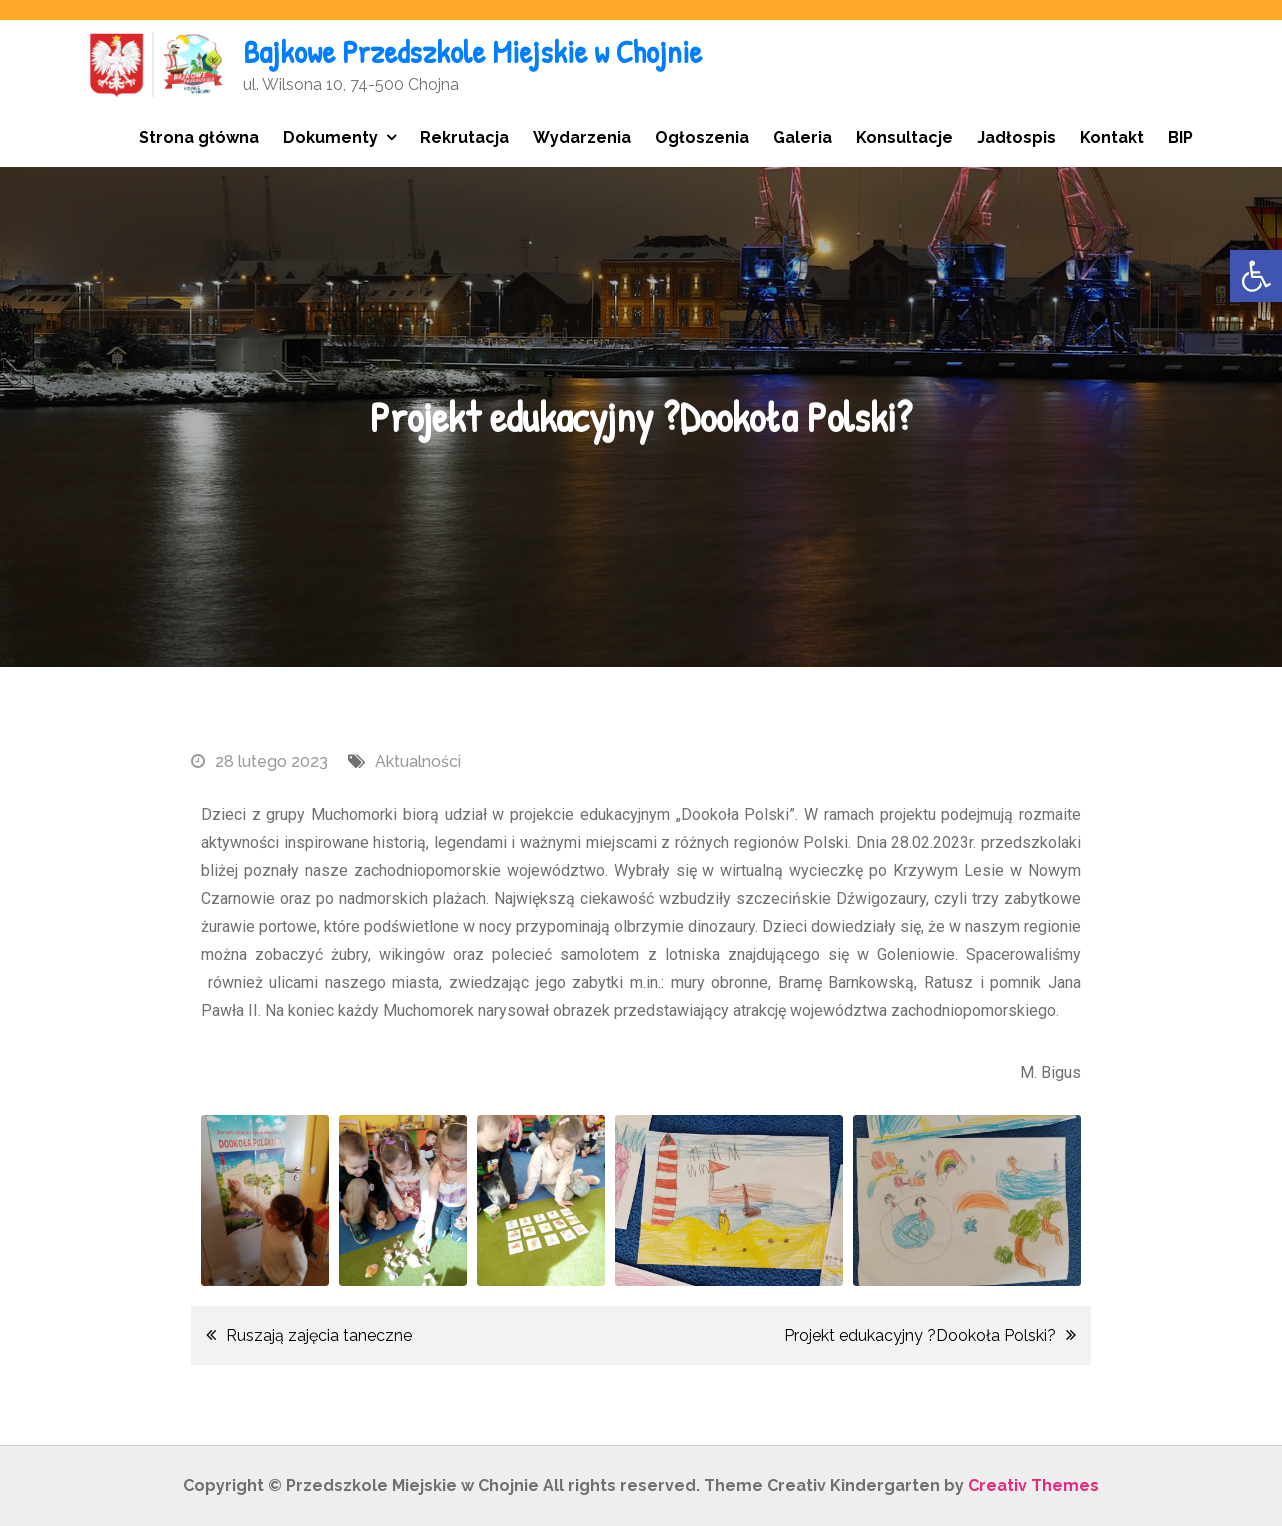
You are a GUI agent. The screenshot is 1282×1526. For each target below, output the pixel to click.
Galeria (802, 137)
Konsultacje (904, 137)
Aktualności (418, 761)
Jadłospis (1016, 137)
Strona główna (199, 137)
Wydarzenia (582, 137)
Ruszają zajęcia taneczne (319, 1335)
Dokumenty (330, 137)
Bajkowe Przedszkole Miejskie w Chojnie (472, 51)
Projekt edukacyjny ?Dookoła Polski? (920, 1335)
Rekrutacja (464, 137)
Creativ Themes (1033, 1485)
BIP (1180, 137)
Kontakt (1112, 137)
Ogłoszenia (702, 137)
